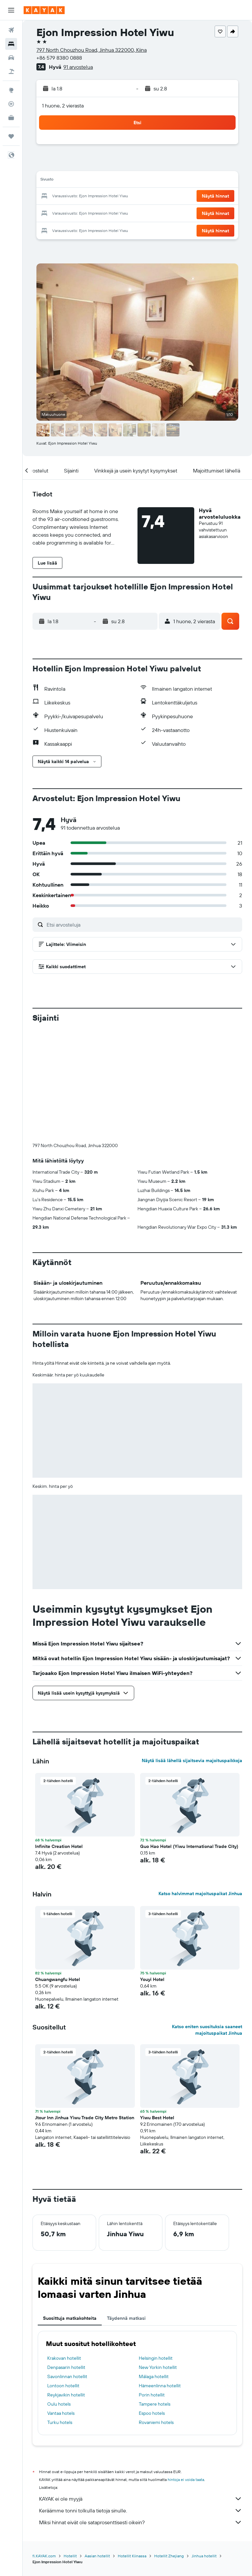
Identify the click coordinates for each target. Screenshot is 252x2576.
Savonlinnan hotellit (67, 2268)
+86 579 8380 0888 (59, 57)
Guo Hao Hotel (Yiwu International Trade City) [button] (189, 1737)
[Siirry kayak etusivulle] (44, 10)
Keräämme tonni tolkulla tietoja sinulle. (140, 2402)
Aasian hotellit (97, 2447)
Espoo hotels (152, 2304)
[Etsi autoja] (11, 57)
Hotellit (70, 2447)
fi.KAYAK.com (44, 2447)
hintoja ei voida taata (186, 2370)
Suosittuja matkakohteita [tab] (69, 2209)
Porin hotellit (152, 2286)
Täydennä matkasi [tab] (126, 2209)
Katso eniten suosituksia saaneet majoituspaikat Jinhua (207, 1921)
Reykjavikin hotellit (66, 2286)
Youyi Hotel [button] (152, 1871)
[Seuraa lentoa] (11, 103)
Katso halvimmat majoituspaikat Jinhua (200, 1785)
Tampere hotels (154, 2295)
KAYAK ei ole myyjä (140, 2390)
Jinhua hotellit (204, 2447)
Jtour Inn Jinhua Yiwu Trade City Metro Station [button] (84, 2009)
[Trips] (11, 136)
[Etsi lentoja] (11, 30)
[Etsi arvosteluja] (143, 924)
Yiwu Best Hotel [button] (157, 2009)
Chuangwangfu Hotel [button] (57, 1871)
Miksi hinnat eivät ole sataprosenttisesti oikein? (140, 2413)
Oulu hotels (59, 2295)
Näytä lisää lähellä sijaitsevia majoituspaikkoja (192, 1652)
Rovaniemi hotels (156, 2313)
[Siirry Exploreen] (11, 90)
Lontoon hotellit (63, 2277)
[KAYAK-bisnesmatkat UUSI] (11, 117)
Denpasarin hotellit (66, 2258)
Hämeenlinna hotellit (160, 2277)
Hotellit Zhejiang (169, 2447)
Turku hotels (59, 2313)
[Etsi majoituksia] (11, 43)
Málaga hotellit (154, 2268)
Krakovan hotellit (64, 2249)
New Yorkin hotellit (158, 2258)
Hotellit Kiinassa (132, 2447)
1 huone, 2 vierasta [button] (63, 105)
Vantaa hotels (60, 2304)
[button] (11, 10)
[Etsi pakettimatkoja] (11, 71)
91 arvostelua (78, 67)
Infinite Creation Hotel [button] (59, 1737)
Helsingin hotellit (156, 2249)
